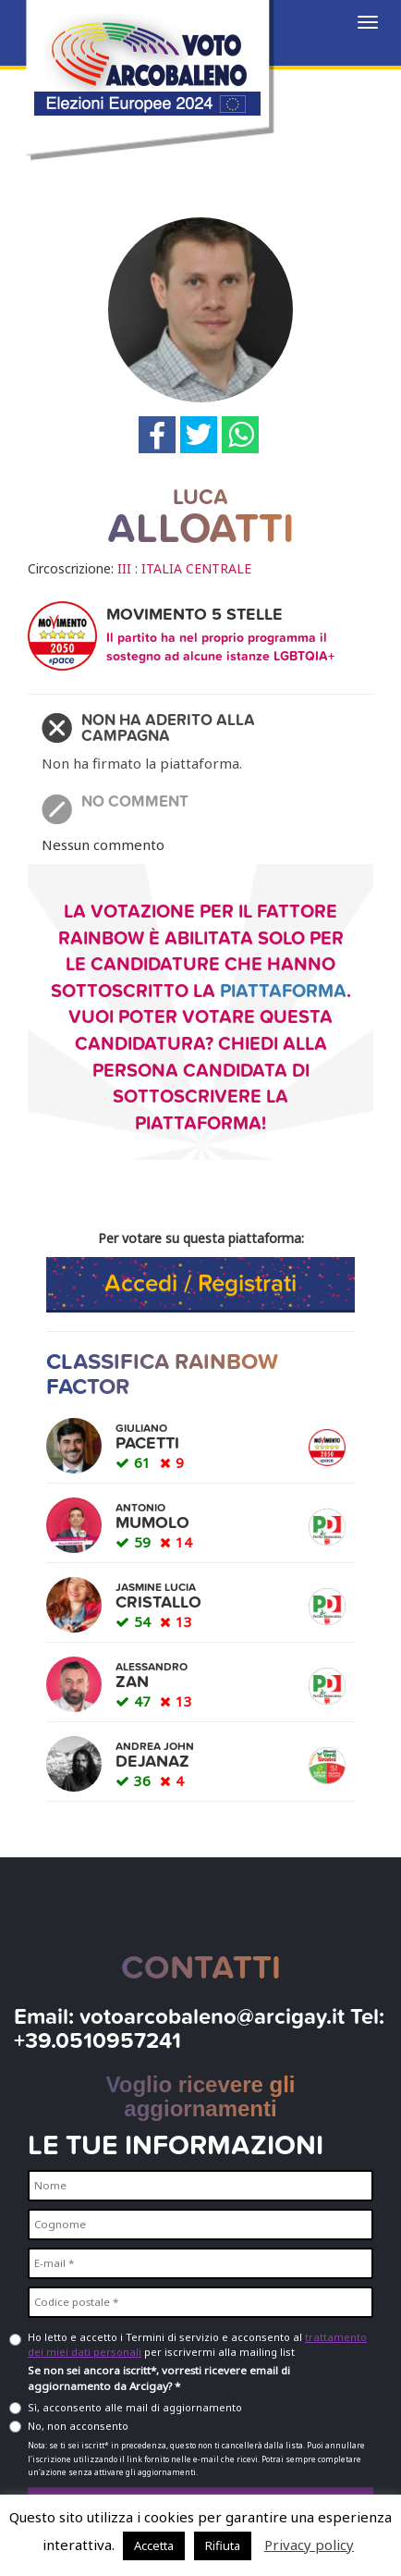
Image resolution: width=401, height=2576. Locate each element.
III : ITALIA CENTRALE (184, 568)
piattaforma (283, 991)
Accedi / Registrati (200, 1283)
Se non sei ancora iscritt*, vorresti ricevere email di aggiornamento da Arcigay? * (159, 2378)
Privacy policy (309, 2544)
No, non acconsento (78, 2426)
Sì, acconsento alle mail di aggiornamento (135, 2407)
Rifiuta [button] (222, 2545)
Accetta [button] (154, 2545)
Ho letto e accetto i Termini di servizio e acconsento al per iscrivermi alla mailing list (197, 2344)
